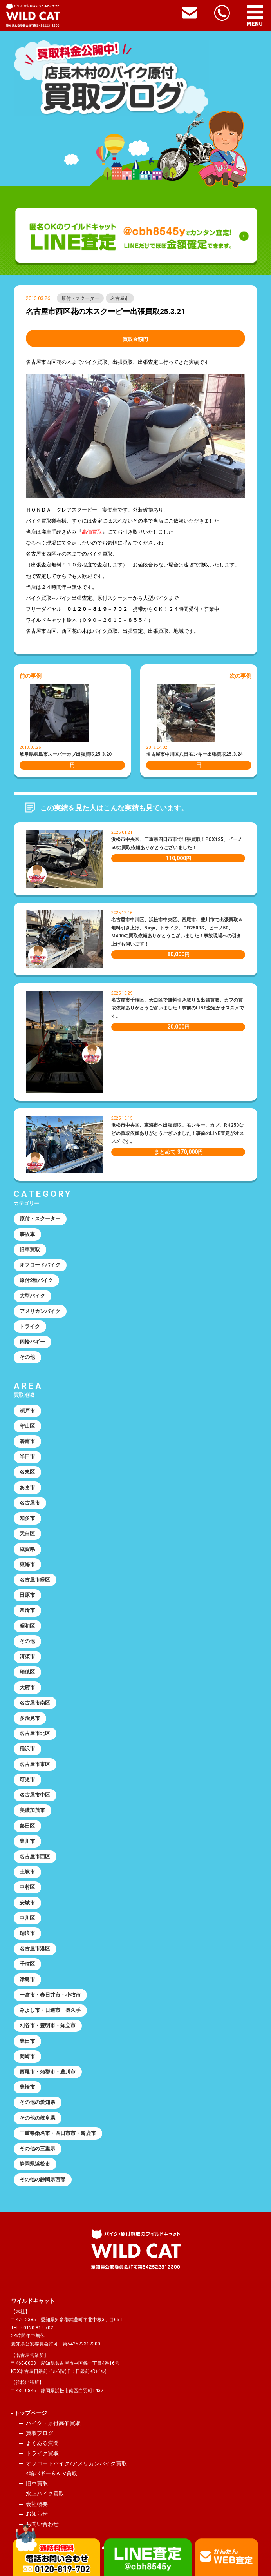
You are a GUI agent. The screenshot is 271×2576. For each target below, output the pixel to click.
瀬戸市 (27, 1411)
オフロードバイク (40, 1265)
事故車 (27, 1234)
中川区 (27, 1918)
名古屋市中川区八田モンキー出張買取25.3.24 (194, 754)
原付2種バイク (36, 1280)
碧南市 (27, 1441)
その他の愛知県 (37, 2102)
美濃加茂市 (32, 1810)
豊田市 (27, 2041)
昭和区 (27, 1626)
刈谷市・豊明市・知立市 (48, 2025)
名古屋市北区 (35, 1733)
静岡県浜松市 (35, 2164)
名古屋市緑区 (35, 1580)
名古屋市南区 (35, 1703)
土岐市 (27, 1872)
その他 (27, 1357)
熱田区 (27, 1826)
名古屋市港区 (35, 1949)
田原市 (27, 1595)
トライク (30, 1326)
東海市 (27, 1564)
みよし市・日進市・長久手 (50, 2010)
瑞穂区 (27, 1672)
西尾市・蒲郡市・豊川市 (48, 2072)
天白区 (27, 1533)
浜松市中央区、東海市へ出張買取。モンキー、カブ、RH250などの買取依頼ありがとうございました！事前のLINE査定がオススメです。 (177, 1133)
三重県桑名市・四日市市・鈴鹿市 (58, 2133)
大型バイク (32, 1296)
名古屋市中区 (35, 1795)
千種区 (27, 1964)
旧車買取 (30, 1250)
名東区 (27, 1472)
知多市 (27, 1518)
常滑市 (27, 1610)
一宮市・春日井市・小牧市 (50, 1995)
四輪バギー (32, 1342)
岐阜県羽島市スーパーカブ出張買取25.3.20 (66, 754)
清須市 (27, 1656)
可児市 (27, 1780)
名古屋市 (119, 298)
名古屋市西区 (35, 1856)
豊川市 (27, 1841)
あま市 (27, 1487)
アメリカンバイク (40, 1311)
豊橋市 (27, 2087)
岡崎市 (27, 2056)
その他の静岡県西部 (42, 2179)
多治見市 (30, 1718)
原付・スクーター (80, 298)
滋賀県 (27, 1549)
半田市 (27, 1457)
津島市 (27, 1979)
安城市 (27, 1903)
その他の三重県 (37, 2148)
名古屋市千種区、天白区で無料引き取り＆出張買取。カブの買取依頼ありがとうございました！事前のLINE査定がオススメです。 (177, 1008)
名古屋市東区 (35, 1764)
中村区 (27, 1887)
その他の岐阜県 (37, 2118)
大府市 (27, 1687)
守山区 (27, 1426)
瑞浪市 (27, 1933)
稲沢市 (27, 1749)
